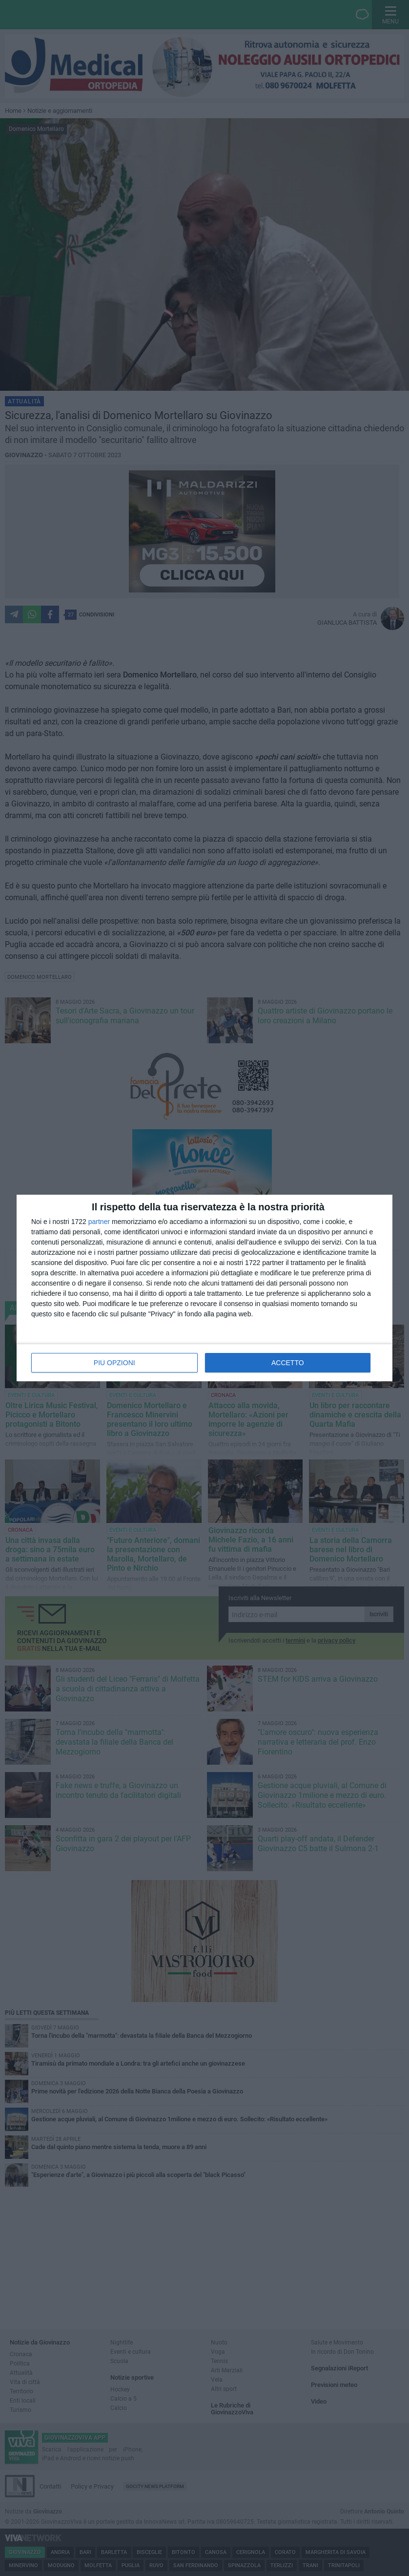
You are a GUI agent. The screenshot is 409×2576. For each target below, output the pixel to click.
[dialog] (204, 1288)
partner (99, 1221)
